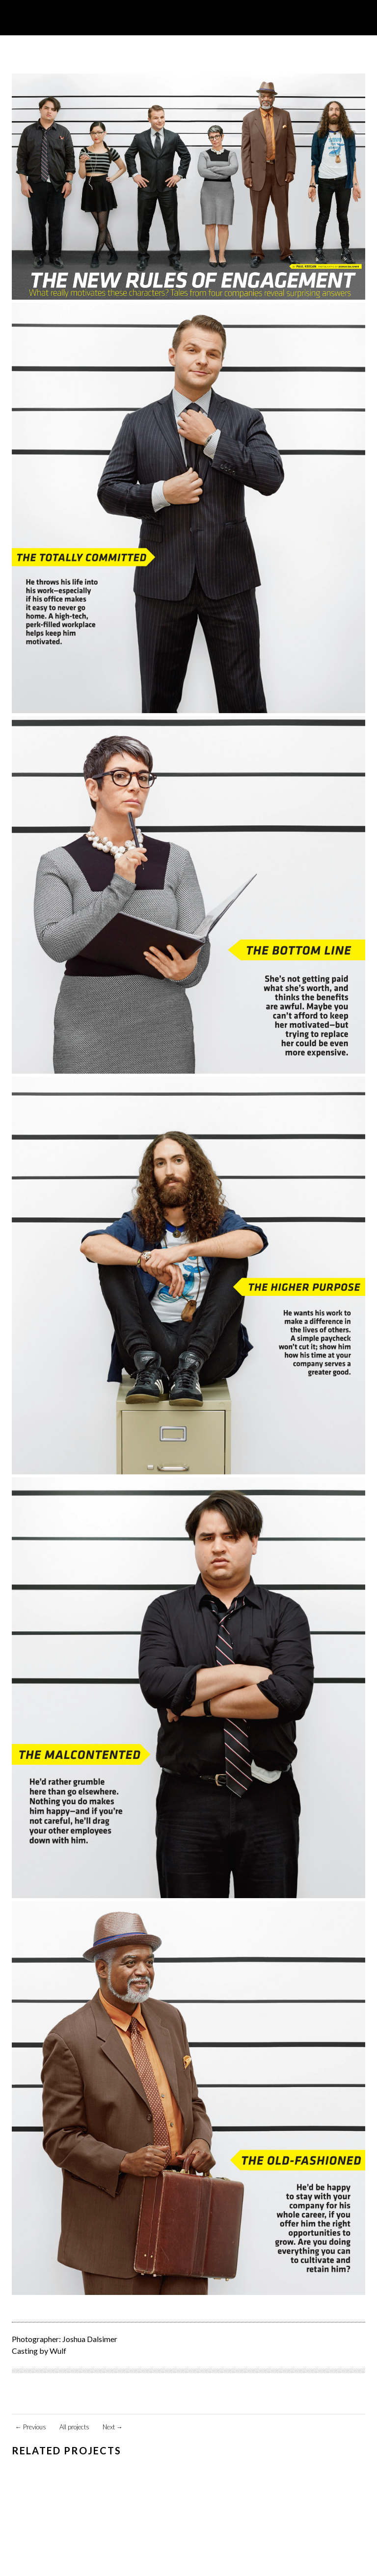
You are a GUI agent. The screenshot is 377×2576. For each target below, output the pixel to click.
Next (113, 2427)
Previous (30, 2427)
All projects (74, 2427)
